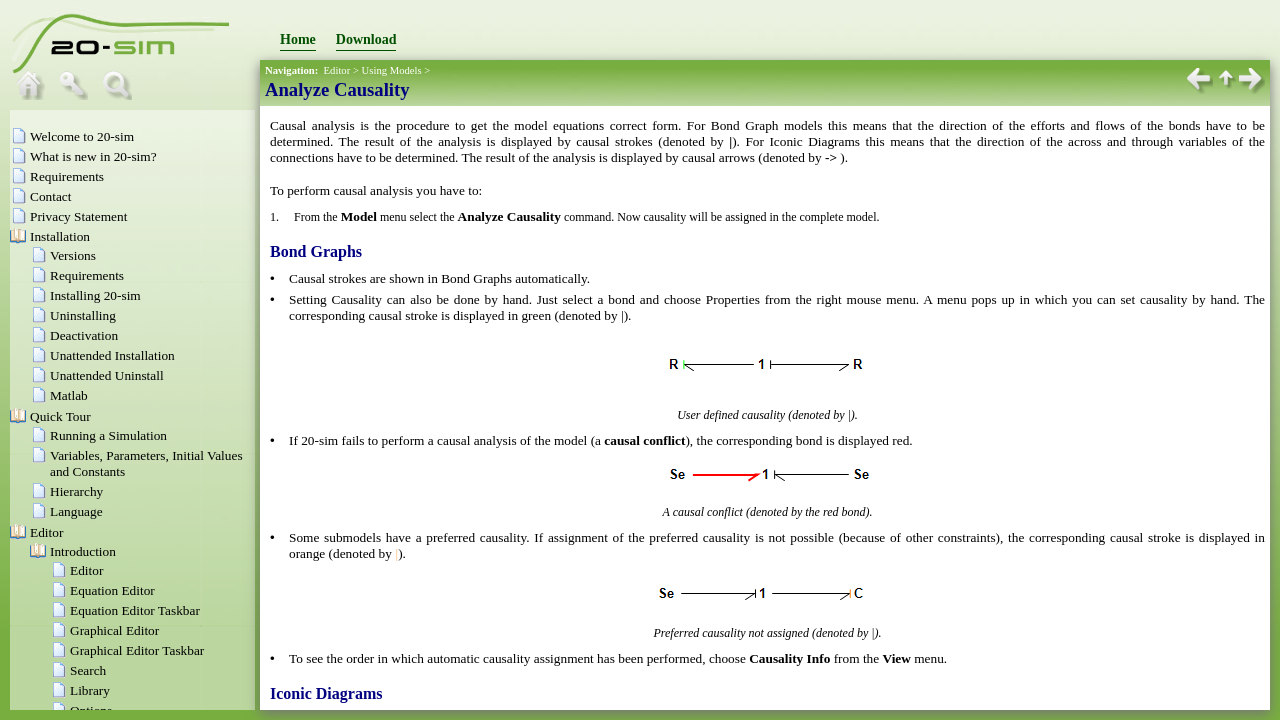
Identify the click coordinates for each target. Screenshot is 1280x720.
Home (298, 39)
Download (366, 39)
